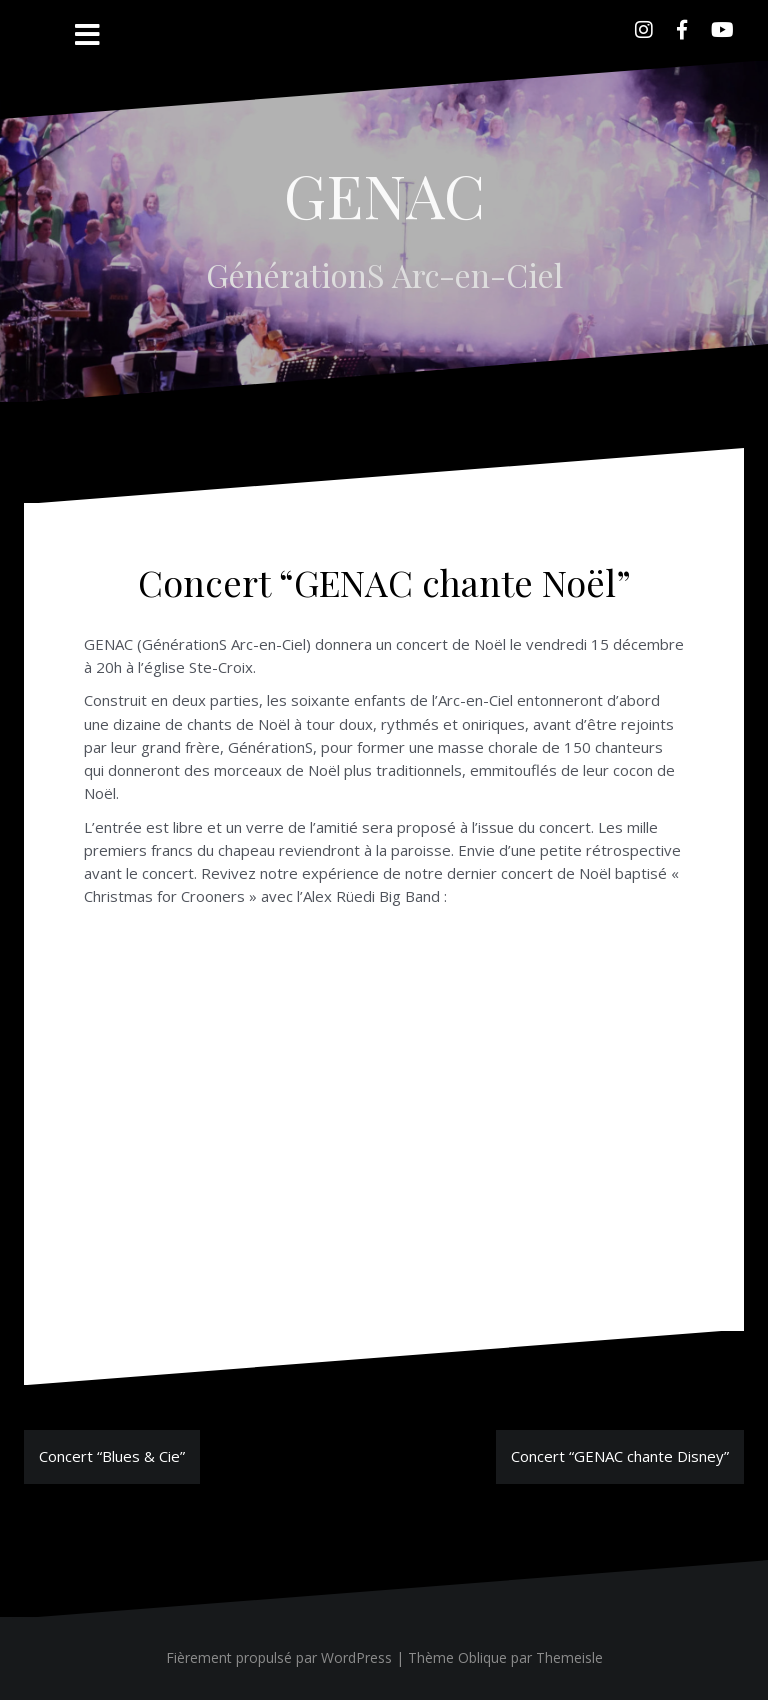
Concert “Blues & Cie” (112, 1456)
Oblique (482, 1657)
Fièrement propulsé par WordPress (279, 1657)
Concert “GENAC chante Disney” (620, 1456)
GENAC (384, 194)
